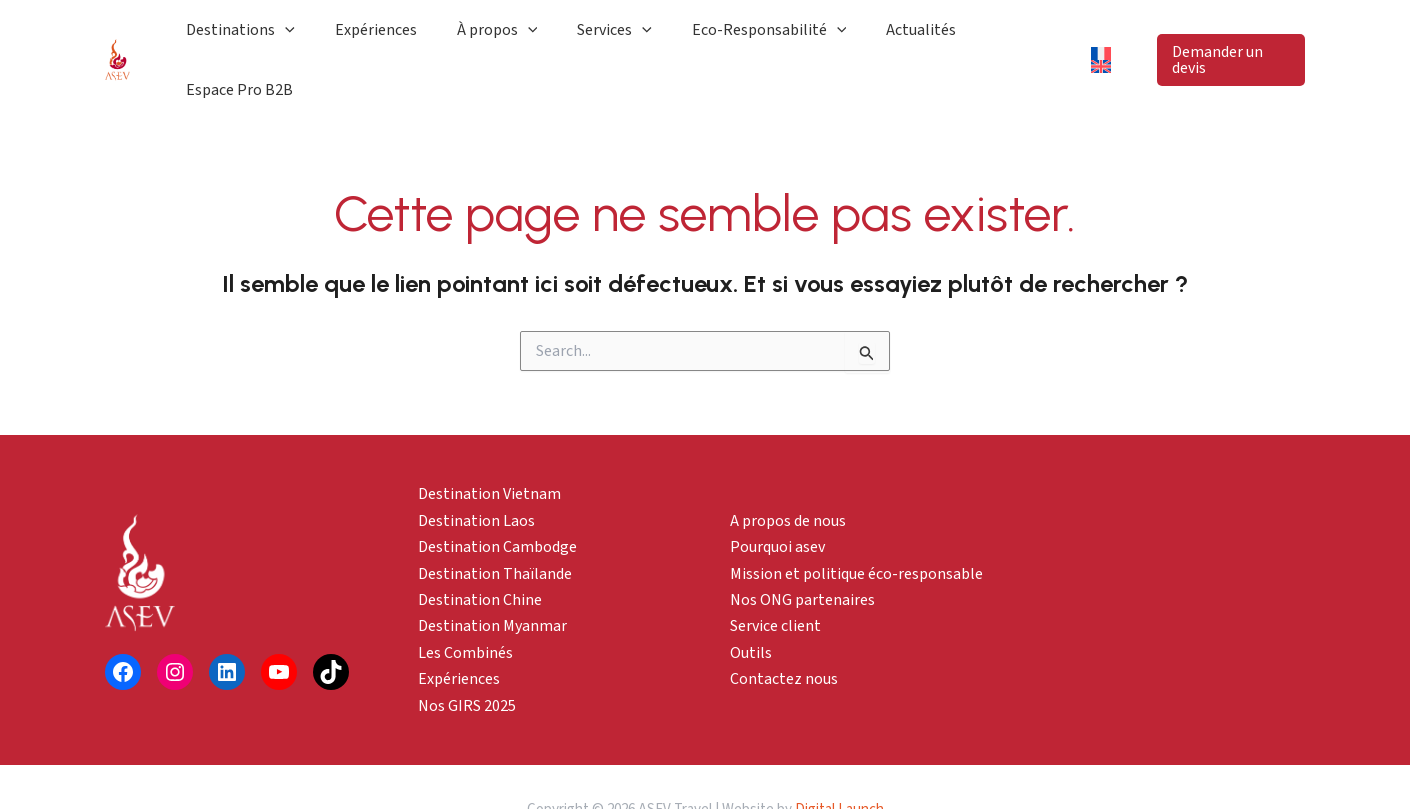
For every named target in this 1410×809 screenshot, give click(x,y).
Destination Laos (476, 475)
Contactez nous (784, 633)
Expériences (459, 633)
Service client (775, 581)
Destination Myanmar (492, 581)
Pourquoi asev (777, 501)
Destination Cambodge (497, 501)
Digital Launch (839, 763)
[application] (374, 37)
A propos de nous (788, 475)
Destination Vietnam (489, 449)
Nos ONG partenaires (802, 554)
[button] (1226, 37)
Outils (751, 607)
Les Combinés (465, 607)
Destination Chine (480, 554)
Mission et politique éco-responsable (856, 528)
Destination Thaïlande (495, 528)
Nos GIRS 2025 (467, 660)
